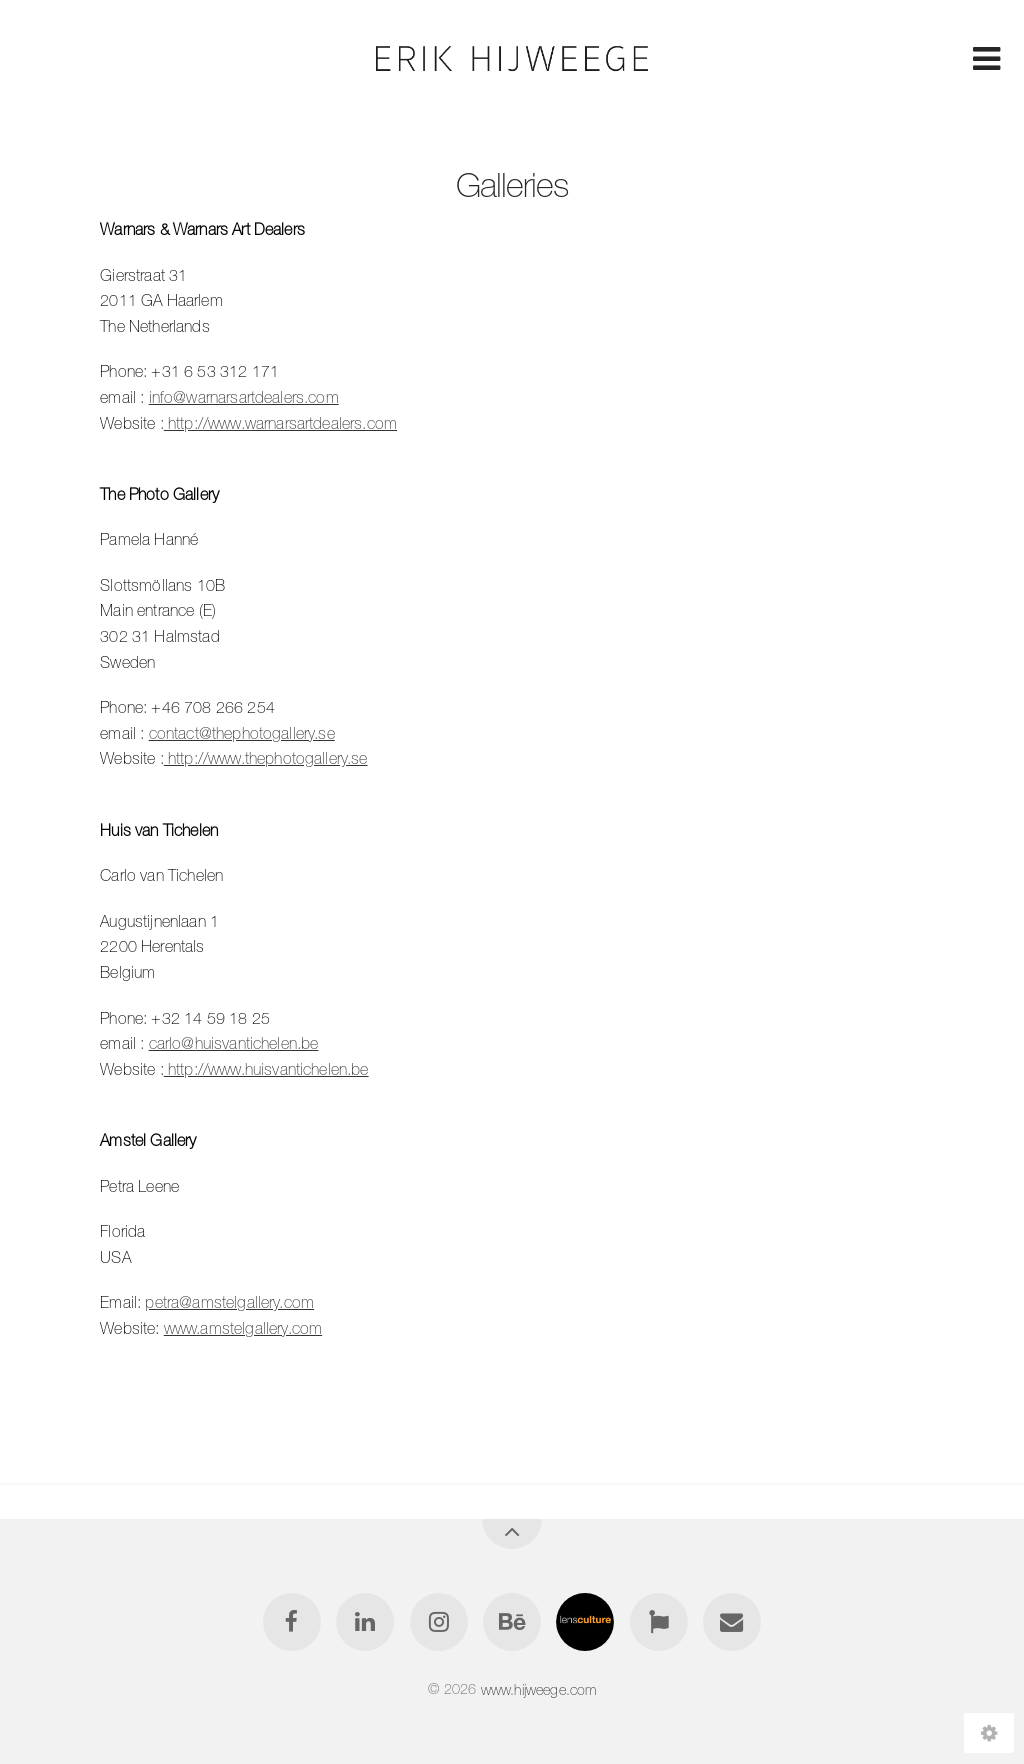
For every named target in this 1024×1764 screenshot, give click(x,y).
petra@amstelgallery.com (229, 1302)
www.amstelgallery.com (243, 1328)
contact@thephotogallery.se (242, 733)
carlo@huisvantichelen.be (234, 1043)
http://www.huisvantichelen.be (266, 1069)
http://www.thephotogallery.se (266, 758)
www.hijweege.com (539, 1689)
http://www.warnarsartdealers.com (280, 423)
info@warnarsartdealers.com (244, 397)
